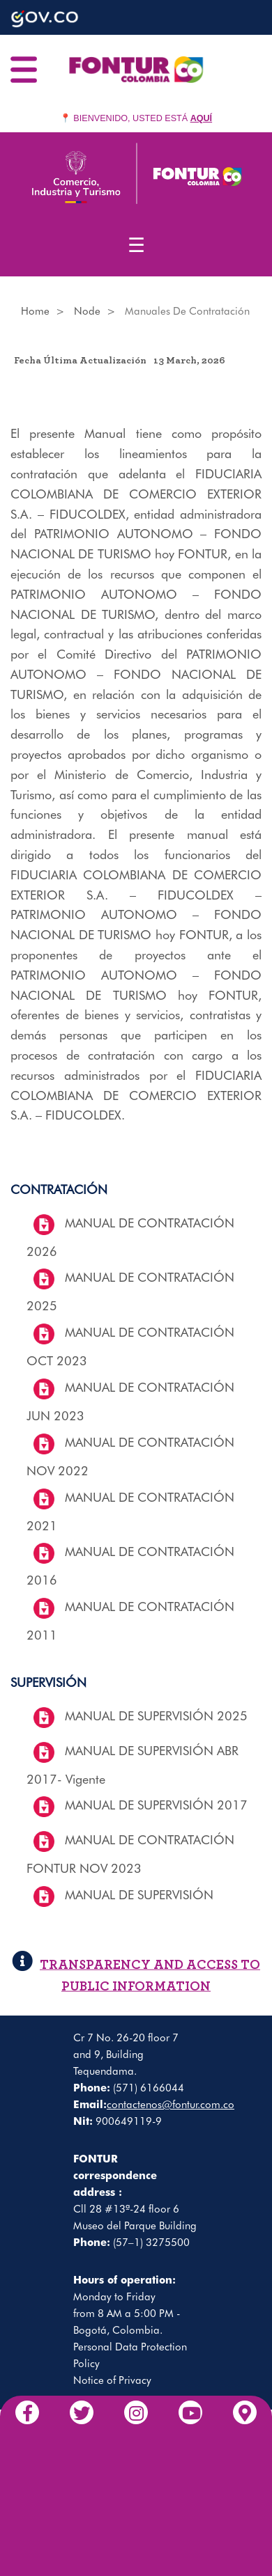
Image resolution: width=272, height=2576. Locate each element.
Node (87, 311)
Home (35, 311)
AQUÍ (201, 118)
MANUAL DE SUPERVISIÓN (139, 1894)
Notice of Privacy (112, 2380)
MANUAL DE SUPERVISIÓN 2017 (156, 1805)
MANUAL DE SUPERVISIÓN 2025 (156, 1716)
